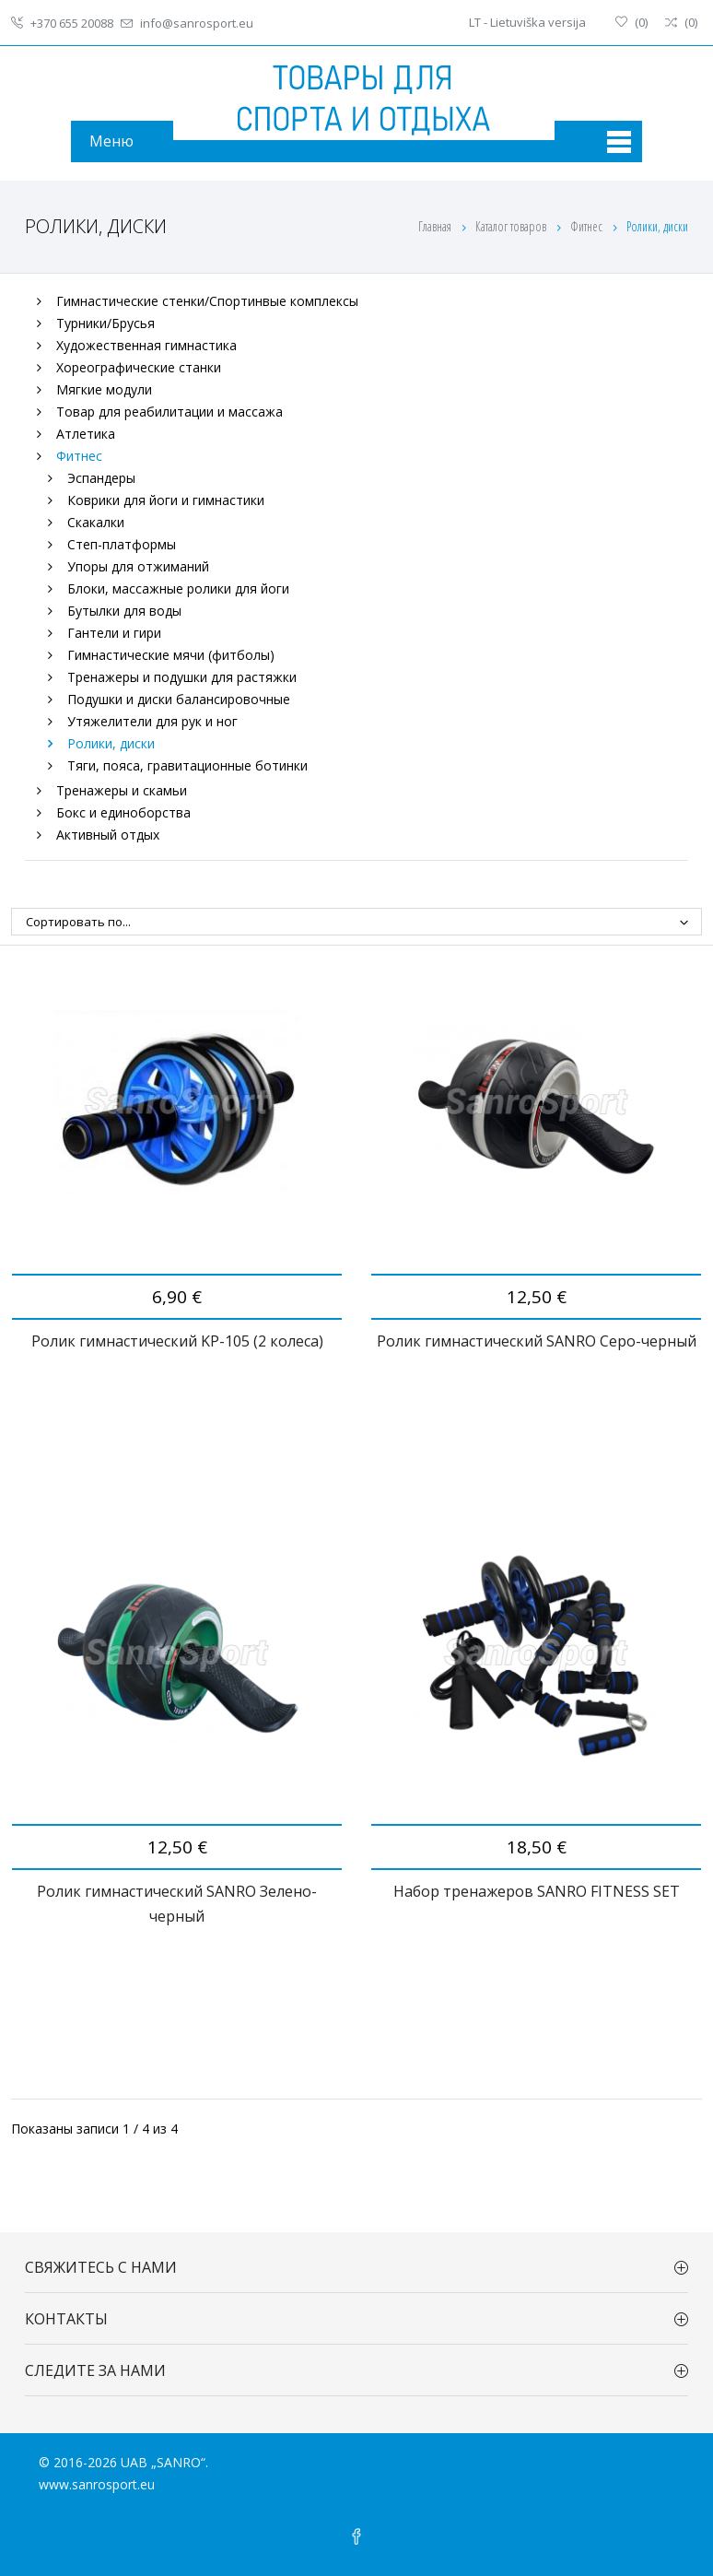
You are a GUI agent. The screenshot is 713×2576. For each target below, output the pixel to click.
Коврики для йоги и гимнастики (165, 500)
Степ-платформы (121, 544)
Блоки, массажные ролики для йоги (178, 588)
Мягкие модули (104, 389)
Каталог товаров (512, 226)
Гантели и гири (114, 632)
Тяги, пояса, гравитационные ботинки (187, 765)
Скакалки (95, 522)
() (631, 22)
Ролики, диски (111, 743)
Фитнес (587, 226)
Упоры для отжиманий (138, 566)
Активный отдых (107, 834)
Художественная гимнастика (146, 345)
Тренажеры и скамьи (121, 790)
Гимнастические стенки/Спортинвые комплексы (207, 301)
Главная (434, 226)
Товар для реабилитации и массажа (169, 411)
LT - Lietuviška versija (527, 22)
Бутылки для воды (124, 610)
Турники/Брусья (105, 323)
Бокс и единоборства (123, 812)
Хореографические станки (138, 367)
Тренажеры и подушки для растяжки (182, 677)
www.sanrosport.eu (97, 2484)
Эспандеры (101, 478)
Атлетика (85, 433)
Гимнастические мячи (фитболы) (171, 655)
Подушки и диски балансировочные (178, 699)
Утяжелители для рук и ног (152, 721)
